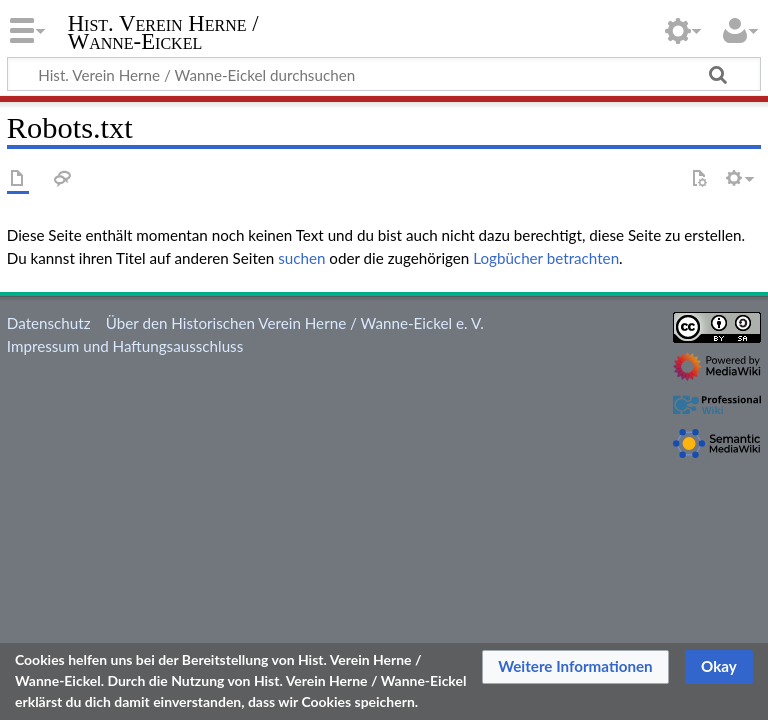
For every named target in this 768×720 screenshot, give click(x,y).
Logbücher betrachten (546, 258)
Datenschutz (49, 323)
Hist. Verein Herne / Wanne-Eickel (163, 33)
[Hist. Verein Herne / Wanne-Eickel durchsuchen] (384, 74)
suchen (301, 258)
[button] (575, 667)
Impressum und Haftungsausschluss (125, 346)
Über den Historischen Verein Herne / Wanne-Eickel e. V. (295, 323)
